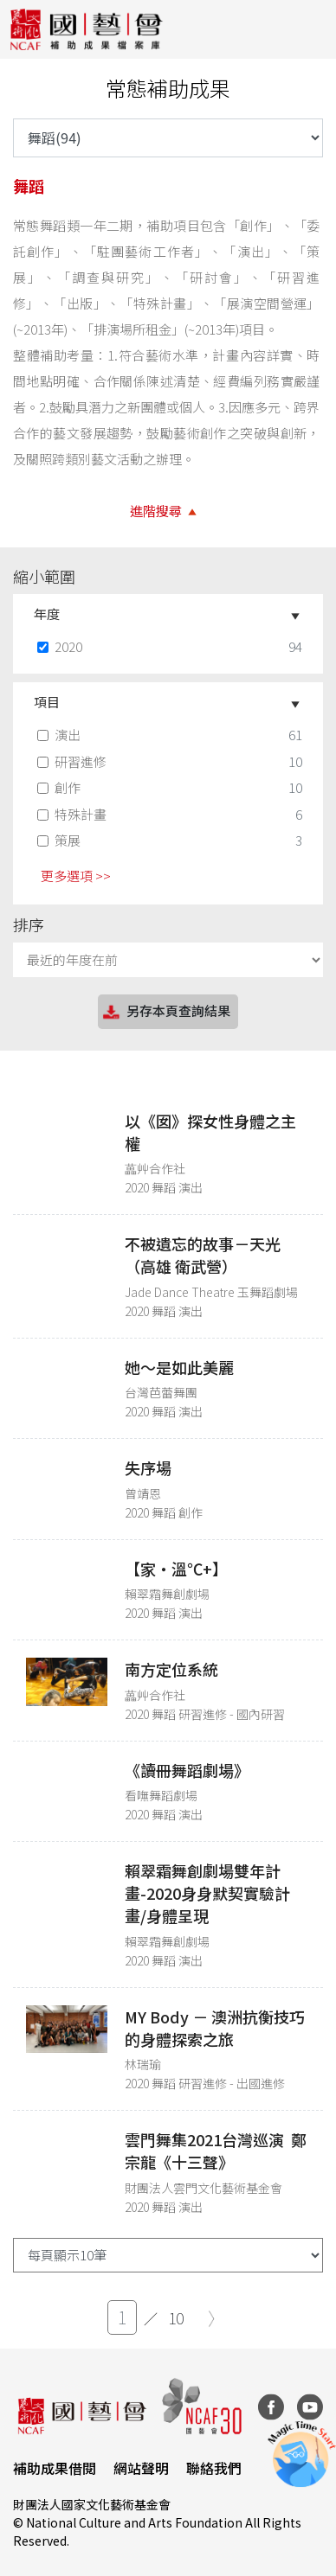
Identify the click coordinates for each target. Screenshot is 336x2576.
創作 (61, 787)
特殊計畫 (74, 814)
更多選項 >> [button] (76, 875)
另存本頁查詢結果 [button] (165, 1012)
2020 (61, 646)
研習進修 (74, 761)
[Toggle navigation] (310, 29)
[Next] (211, 2319)
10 (176, 2317)
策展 (61, 840)
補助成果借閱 (54, 2468)
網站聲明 (141, 2468)
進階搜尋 (156, 511)
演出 (61, 734)
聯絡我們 (214, 2468)
